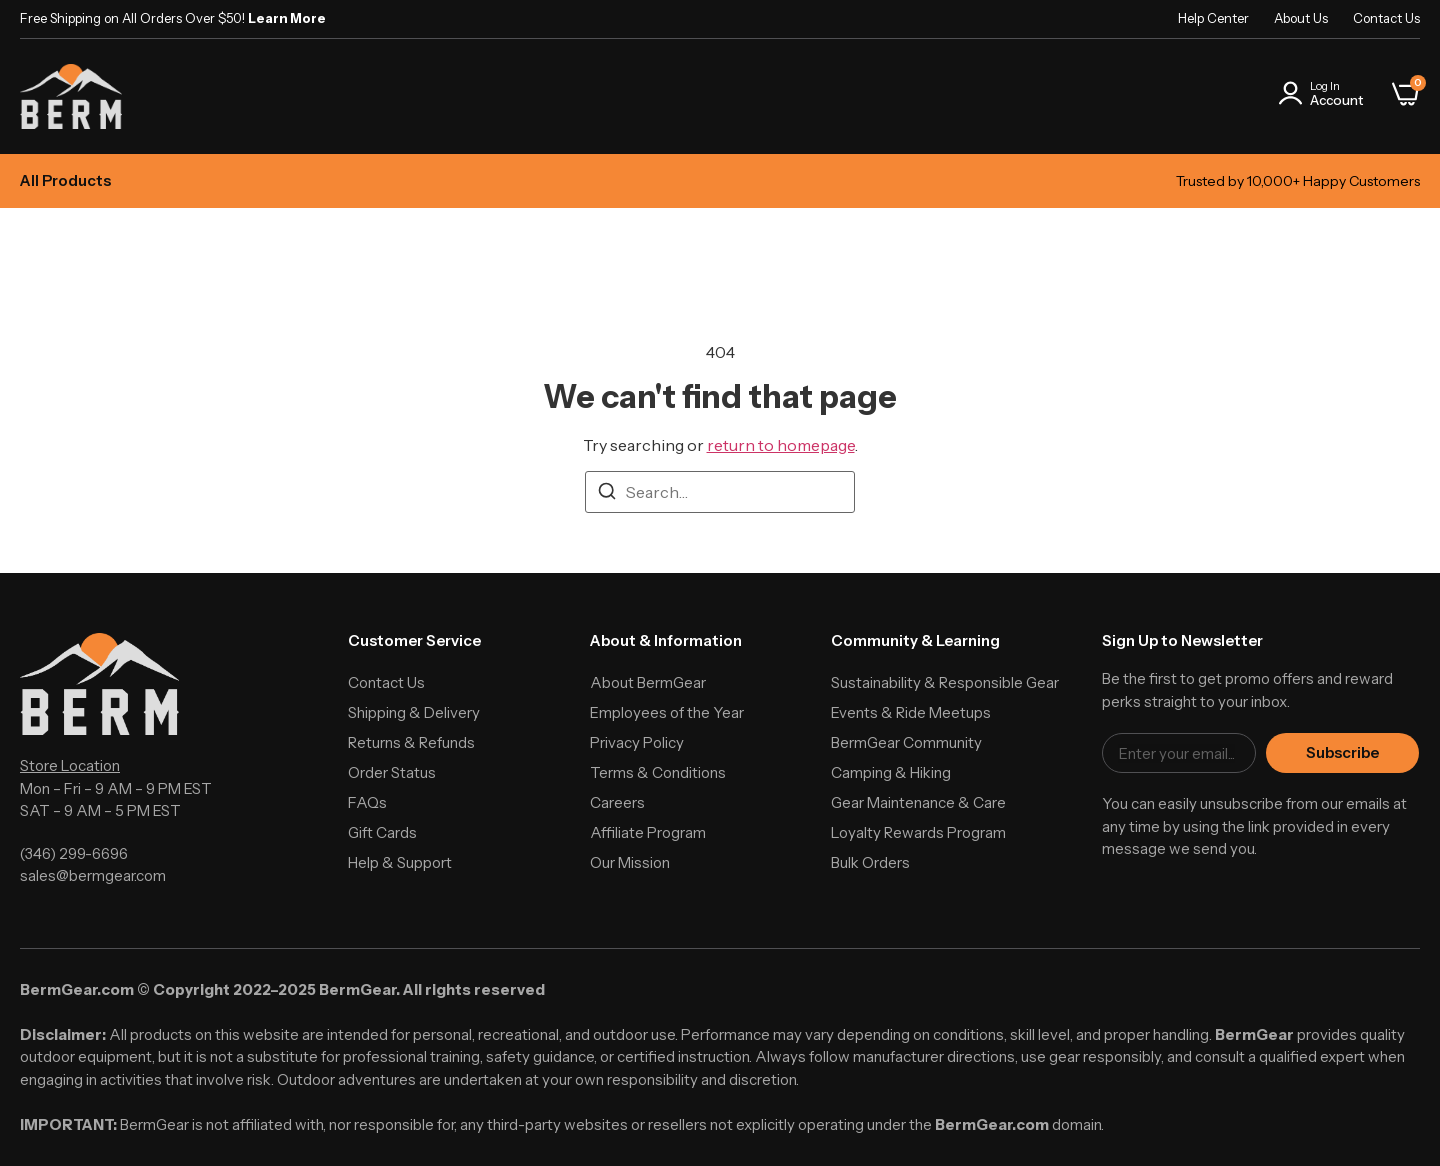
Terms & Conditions (658, 772)
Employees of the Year (667, 712)
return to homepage (781, 445)
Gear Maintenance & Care (918, 802)
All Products (65, 180)
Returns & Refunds (411, 742)
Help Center (1213, 18)
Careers (617, 802)
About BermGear (648, 682)
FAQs (367, 802)
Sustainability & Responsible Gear (945, 682)
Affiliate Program (648, 832)
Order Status (392, 772)
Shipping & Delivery (414, 712)
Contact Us (1386, 18)
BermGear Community (906, 742)
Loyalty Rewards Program (918, 832)
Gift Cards (382, 832)
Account (1336, 100)
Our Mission (630, 862)
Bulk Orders (870, 862)
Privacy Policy (637, 742)
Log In (1325, 86)
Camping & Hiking (891, 772)
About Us (1301, 18)
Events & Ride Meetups (911, 712)
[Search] (607, 494)
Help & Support (400, 862)
